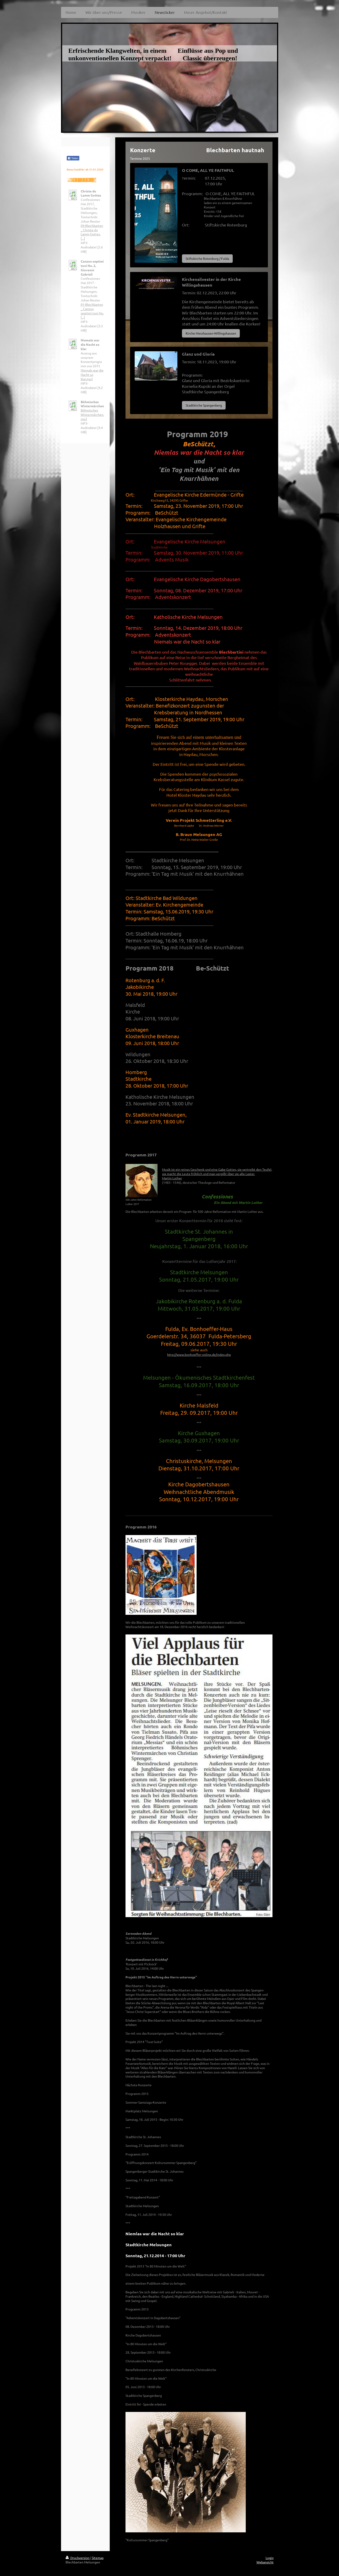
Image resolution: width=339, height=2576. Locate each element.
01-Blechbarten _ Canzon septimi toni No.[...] (92, 310)
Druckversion (78, 2558)
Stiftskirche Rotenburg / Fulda (207, 258)
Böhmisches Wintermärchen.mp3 (92, 414)
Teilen (73, 158)
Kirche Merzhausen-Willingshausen (211, 333)
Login (270, 2558)
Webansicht (265, 2562)
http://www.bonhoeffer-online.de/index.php (199, 1354)
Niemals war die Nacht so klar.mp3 (92, 374)
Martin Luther (172, 1178)
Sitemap (98, 2558)
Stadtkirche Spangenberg (204, 405)
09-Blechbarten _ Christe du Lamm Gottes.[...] (92, 232)
